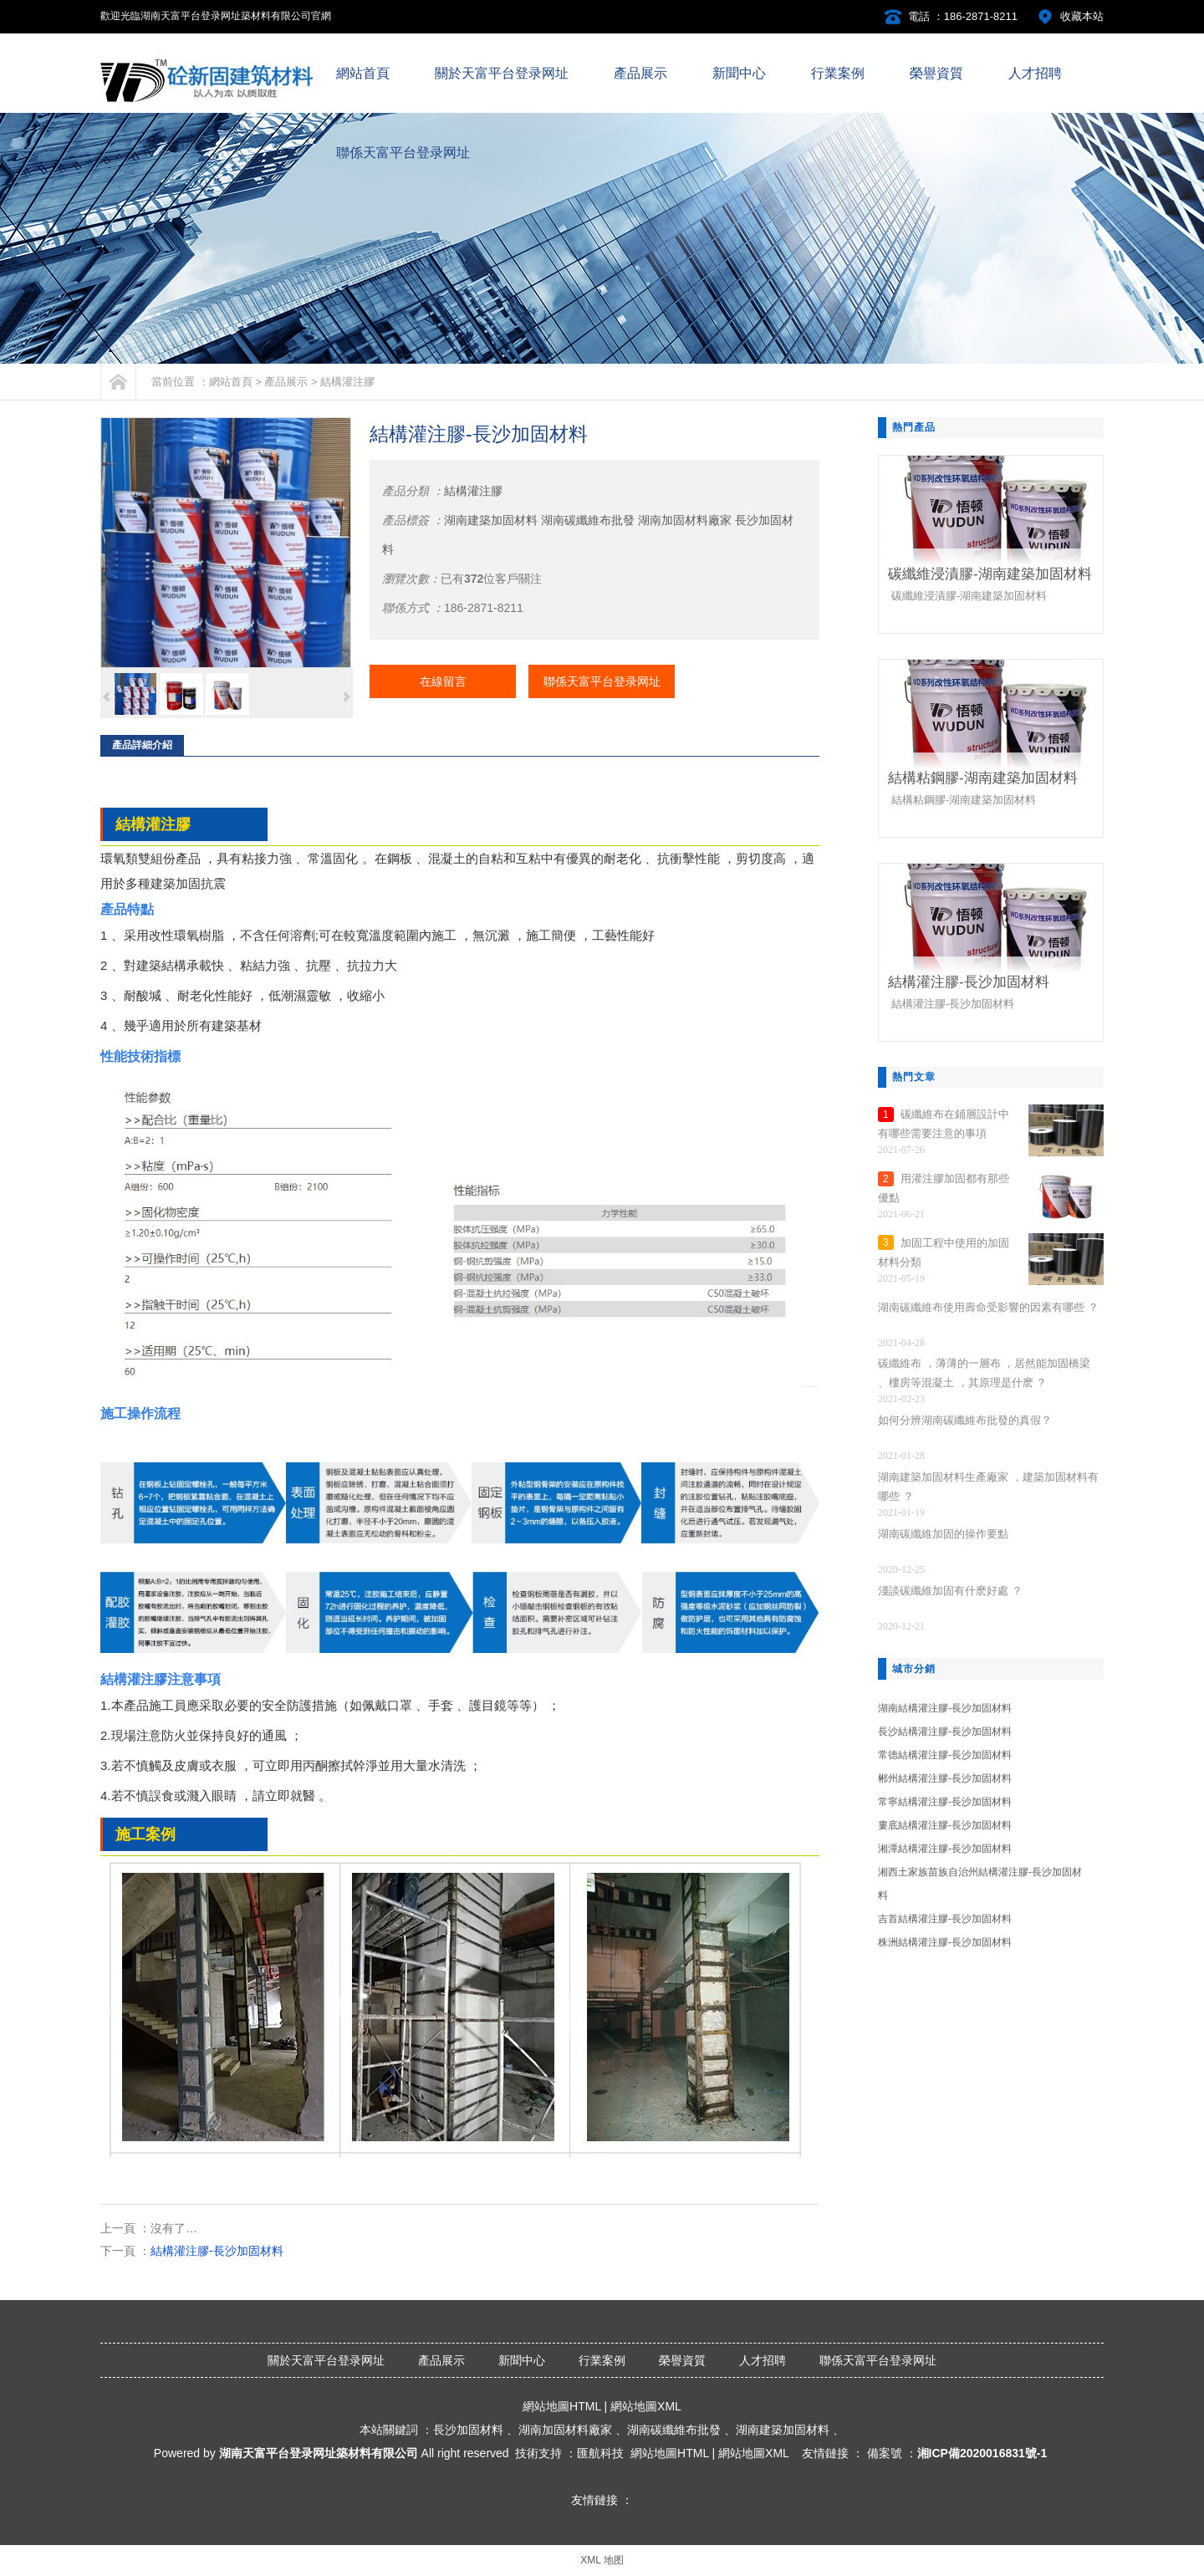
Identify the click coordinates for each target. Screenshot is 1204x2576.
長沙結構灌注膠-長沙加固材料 (945, 1731)
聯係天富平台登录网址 (602, 681)
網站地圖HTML (562, 2406)
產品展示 (286, 381)
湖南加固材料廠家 (685, 520)
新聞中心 (521, 2360)
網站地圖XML (645, 2406)
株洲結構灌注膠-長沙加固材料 (945, 1942)
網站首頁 (231, 381)
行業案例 (602, 2360)
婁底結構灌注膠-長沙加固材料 (945, 1825)
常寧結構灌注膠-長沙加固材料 (945, 1802)
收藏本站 (1082, 16)
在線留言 (443, 681)
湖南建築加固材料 (491, 520)
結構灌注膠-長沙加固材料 (216, 2250)
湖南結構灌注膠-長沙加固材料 (945, 1708)
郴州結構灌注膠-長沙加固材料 (945, 1778)
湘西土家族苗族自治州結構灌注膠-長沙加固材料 (980, 1883)
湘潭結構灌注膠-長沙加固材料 (945, 1848)
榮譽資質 (682, 2360)
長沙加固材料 (468, 2429)
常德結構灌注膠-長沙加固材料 (945, 1755)
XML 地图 (602, 2560)
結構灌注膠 (347, 381)
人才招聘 (762, 2360)
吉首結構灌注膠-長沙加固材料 (945, 1919)
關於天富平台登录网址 (326, 2360)
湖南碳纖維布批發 (588, 520)
